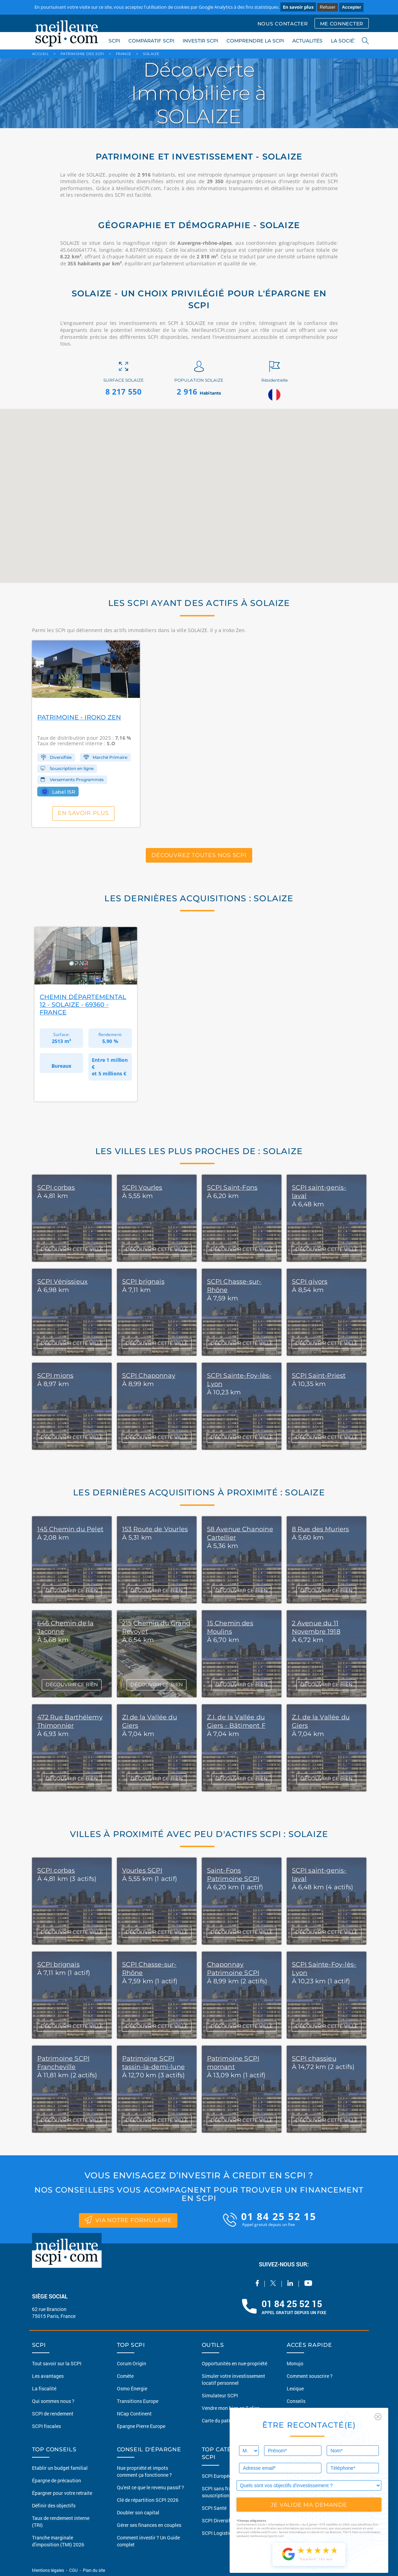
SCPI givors (310, 1281)
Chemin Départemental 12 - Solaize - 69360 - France (83, 1004)
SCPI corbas (56, 1187)
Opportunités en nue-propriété (234, 2363)
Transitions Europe (137, 2401)
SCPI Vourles (142, 1187)
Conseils (296, 2401)
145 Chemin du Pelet (70, 1529)
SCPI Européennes (222, 2476)
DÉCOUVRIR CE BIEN (72, 1590)
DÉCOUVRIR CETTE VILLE (72, 1932)
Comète (125, 2376)
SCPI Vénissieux (62, 1281)
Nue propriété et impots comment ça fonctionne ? (144, 2471)
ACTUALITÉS (307, 41)
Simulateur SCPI (220, 2395)
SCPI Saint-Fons (232, 1187)
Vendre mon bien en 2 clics (231, 2408)
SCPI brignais (143, 1281)
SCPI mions (55, 1375)
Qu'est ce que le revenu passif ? (150, 2487)
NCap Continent (134, 2413)
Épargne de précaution (56, 2480)
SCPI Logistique (219, 2533)
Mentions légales (48, 2570)
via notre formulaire (128, 2219)
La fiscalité (44, 2388)
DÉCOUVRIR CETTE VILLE (72, 1249)
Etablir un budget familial (60, 2468)
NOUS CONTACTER (282, 24)
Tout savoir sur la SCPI (56, 2363)
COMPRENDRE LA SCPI (255, 41)
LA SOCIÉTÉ (345, 41)
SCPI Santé (214, 2508)
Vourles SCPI (142, 1870)
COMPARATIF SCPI (151, 41)
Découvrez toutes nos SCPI (199, 855)
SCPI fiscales (46, 2426)
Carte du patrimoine (223, 2420)
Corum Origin (131, 2363)
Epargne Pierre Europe (141, 2426)
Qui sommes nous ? (53, 2401)
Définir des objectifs (53, 2505)
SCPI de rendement (52, 2413)
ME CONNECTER (341, 24)
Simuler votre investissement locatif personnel (233, 2379)
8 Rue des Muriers (320, 1529)
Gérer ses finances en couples (149, 2525)
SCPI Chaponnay (149, 1375)
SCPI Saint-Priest (319, 1375)
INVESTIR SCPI (200, 41)
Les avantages (48, 2376)
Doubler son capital (138, 2512)
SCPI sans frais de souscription (221, 2492)
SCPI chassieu (314, 2058)
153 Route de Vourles (155, 1529)
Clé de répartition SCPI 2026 (147, 2500)
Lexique (295, 2388)
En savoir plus (298, 7)
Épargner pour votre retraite (62, 2493)
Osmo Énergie (132, 2388)
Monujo (295, 2363)
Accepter (351, 7)
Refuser (328, 7)
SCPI (114, 41)
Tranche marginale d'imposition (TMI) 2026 (58, 2541)
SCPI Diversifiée (219, 2520)
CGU (73, 2570)
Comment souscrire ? (310, 2376)
